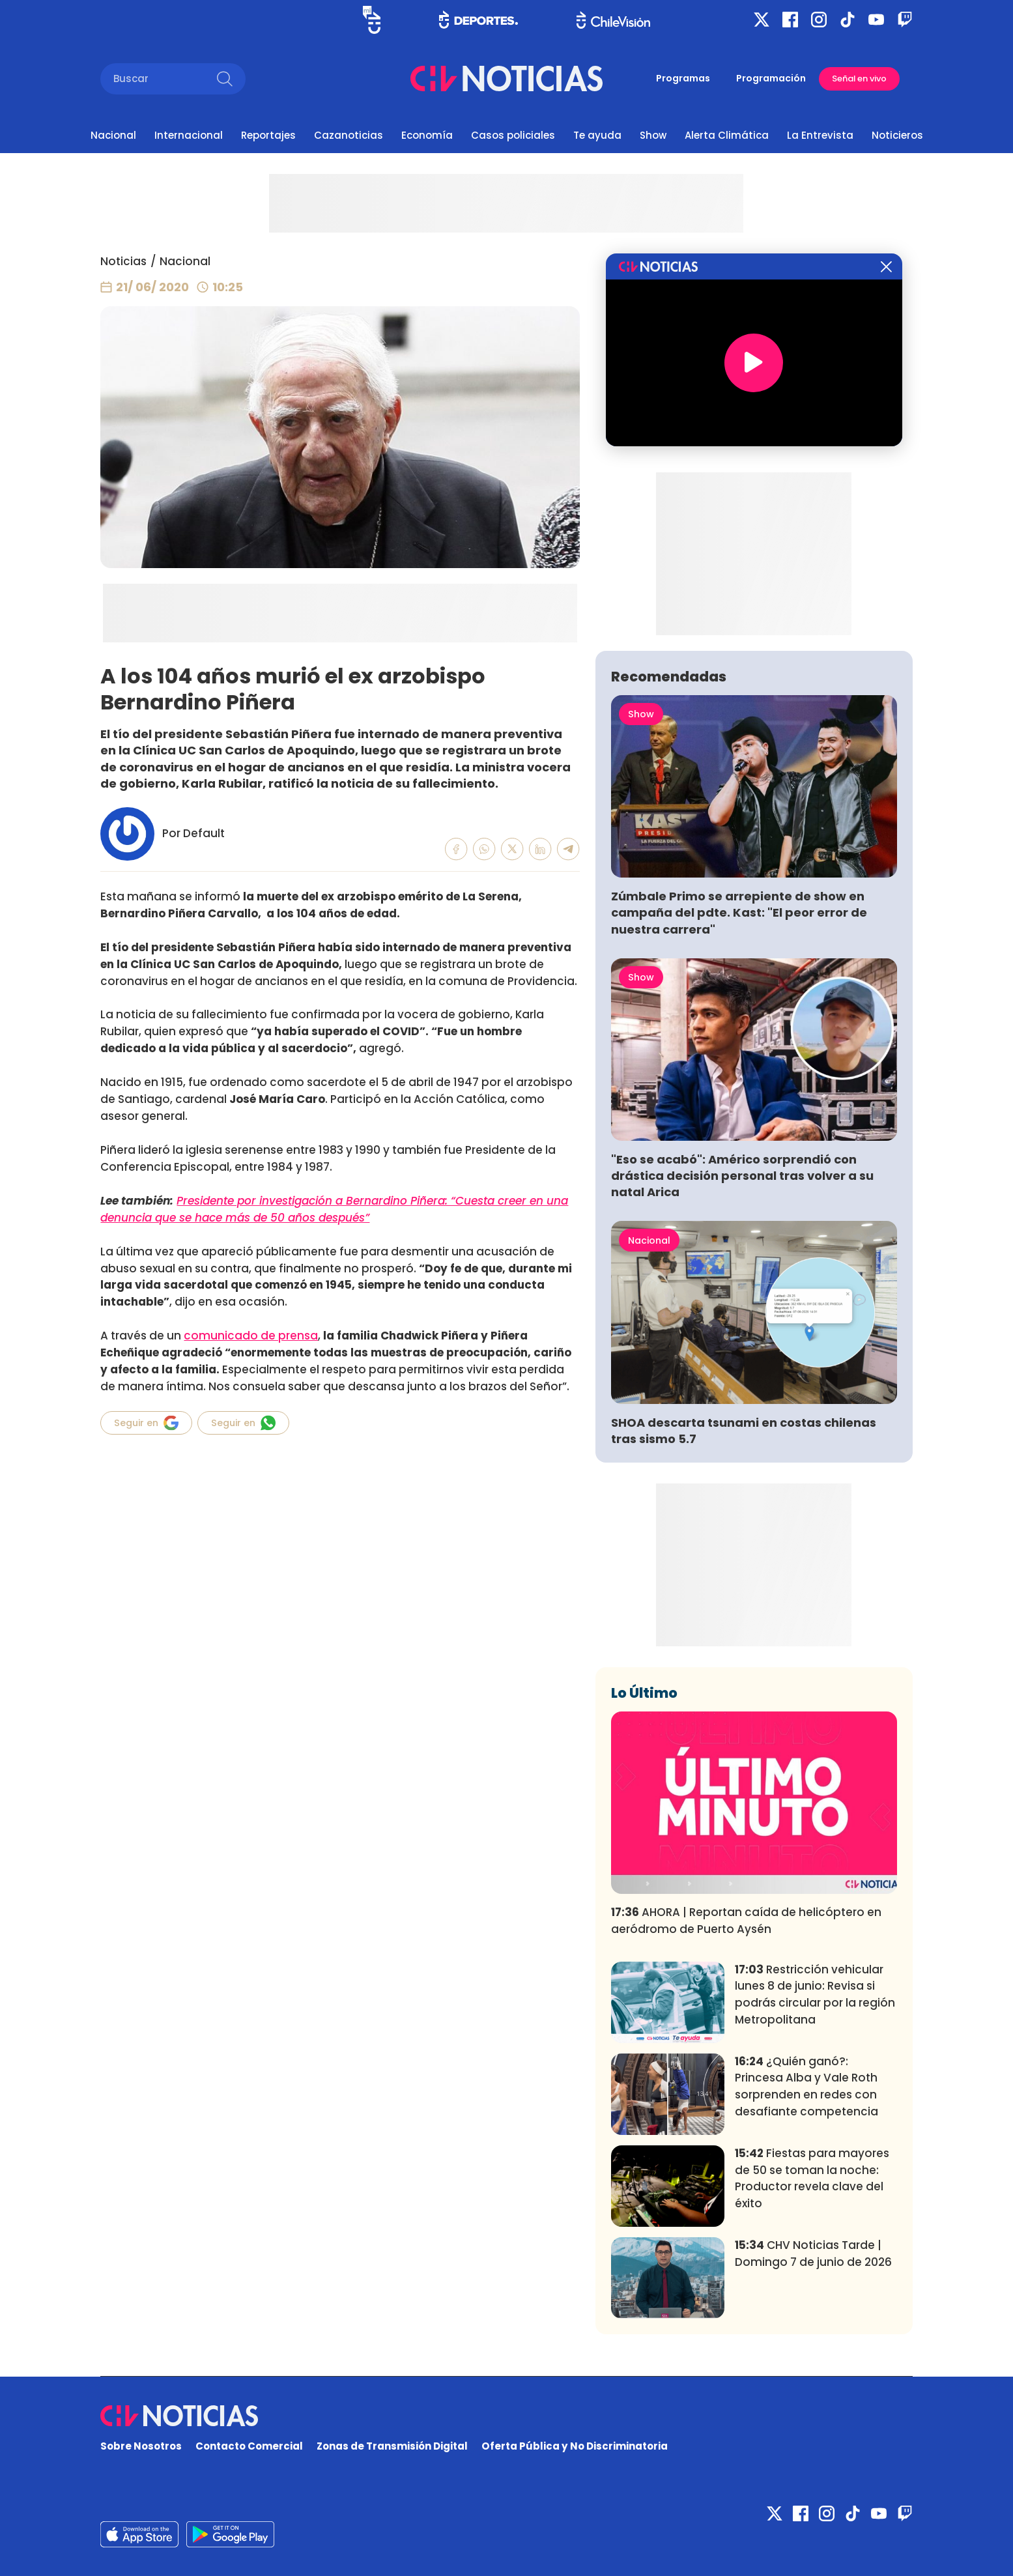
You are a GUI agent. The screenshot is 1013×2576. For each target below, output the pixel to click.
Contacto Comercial (249, 2446)
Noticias (123, 261)
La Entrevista (820, 135)
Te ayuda (597, 135)
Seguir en (146, 1422)
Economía (427, 135)
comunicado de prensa (251, 1335)
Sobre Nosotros (141, 2446)
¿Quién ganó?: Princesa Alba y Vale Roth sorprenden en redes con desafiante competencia (806, 2086)
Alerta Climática (727, 135)
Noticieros (897, 135)
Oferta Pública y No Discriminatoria (574, 2446)
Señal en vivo (859, 78)
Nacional (113, 135)
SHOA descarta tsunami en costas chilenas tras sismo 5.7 (743, 1430)
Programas (683, 78)
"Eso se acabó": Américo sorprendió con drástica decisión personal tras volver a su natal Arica (742, 1175)
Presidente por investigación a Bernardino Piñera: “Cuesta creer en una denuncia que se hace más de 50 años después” (334, 1209)
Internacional (188, 135)
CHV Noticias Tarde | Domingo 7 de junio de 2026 (813, 2253)
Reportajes (268, 135)
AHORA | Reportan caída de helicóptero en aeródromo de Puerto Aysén (746, 1920)
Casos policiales (513, 135)
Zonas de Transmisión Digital (392, 2446)
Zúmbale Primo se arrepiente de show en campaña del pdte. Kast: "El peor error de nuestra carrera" (739, 912)
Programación (771, 78)
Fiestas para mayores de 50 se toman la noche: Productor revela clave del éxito (812, 2178)
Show (653, 135)
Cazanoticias (348, 135)
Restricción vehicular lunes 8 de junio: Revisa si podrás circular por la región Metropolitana (815, 1994)
